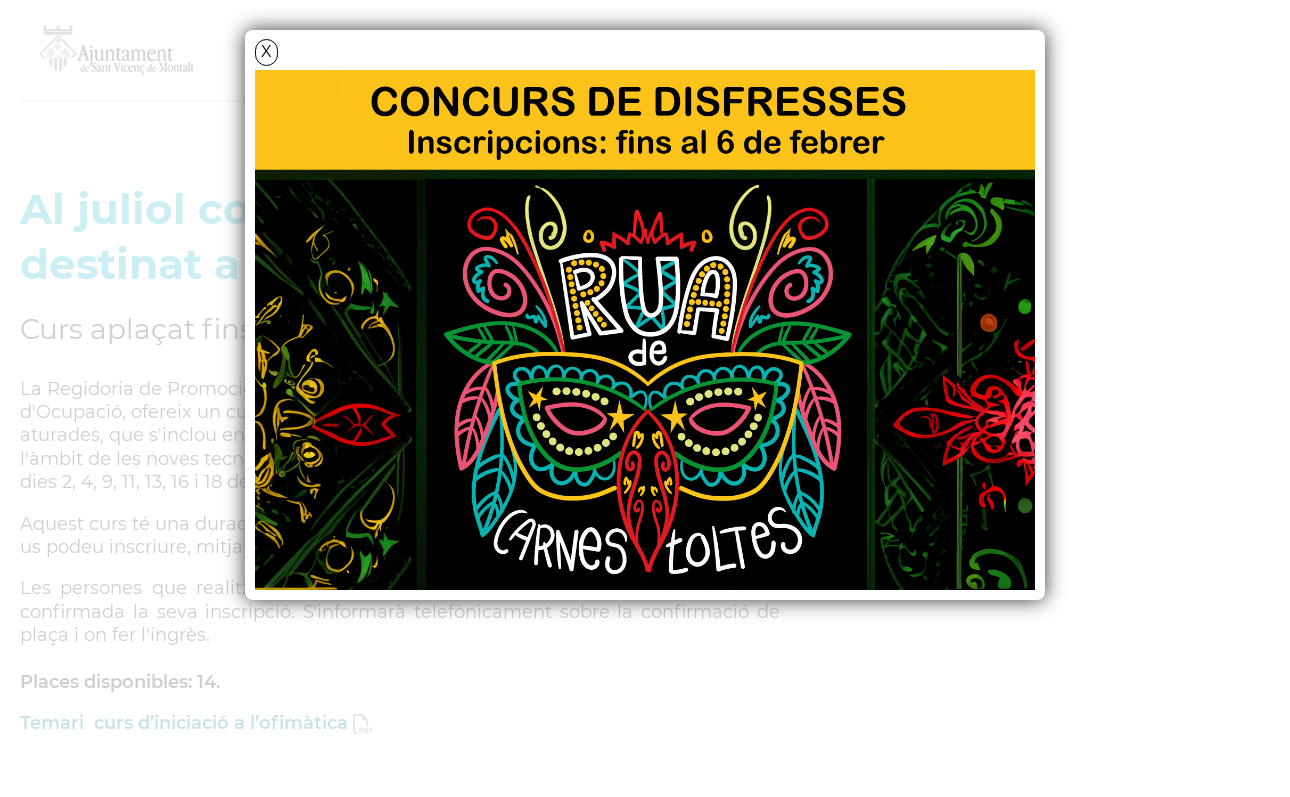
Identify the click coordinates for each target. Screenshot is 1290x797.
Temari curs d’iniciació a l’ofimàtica (184, 723)
